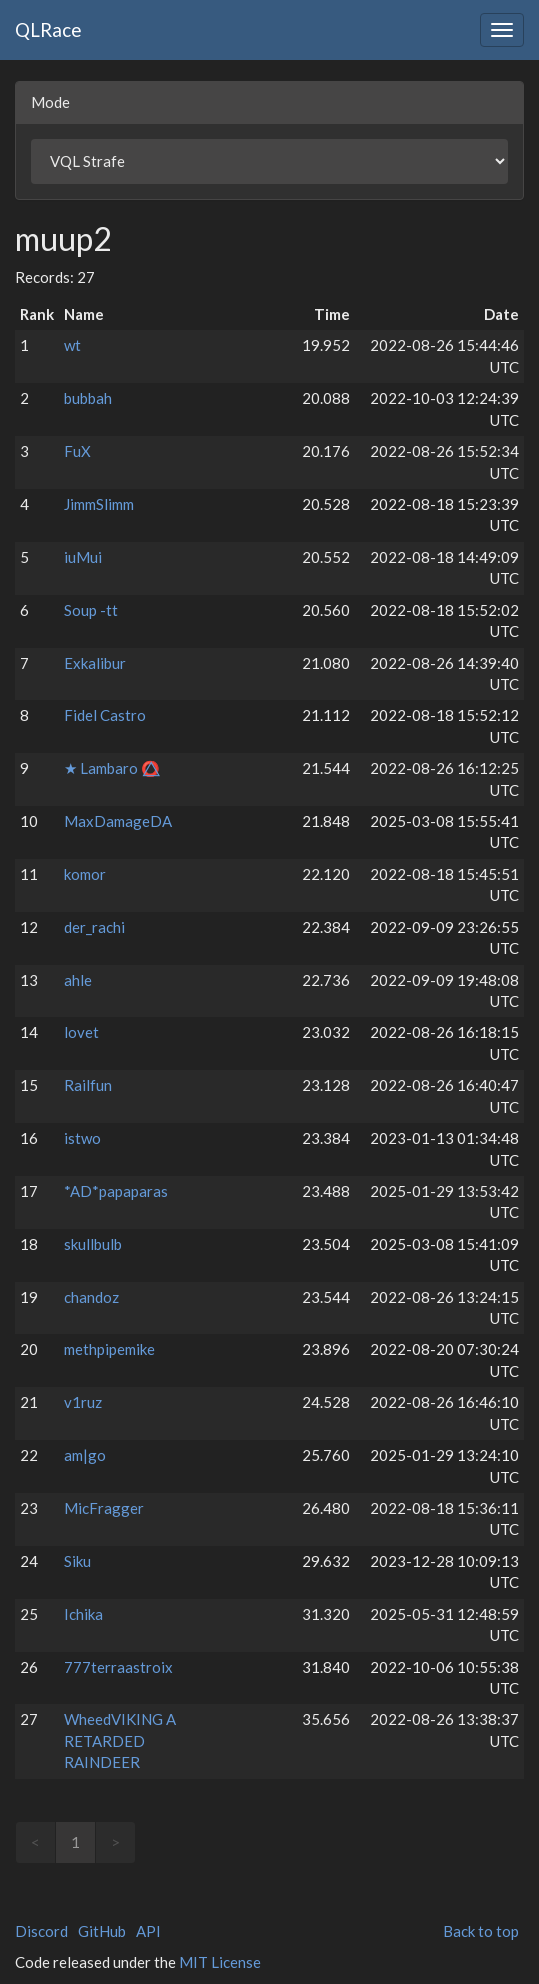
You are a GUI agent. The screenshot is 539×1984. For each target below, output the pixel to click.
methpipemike (109, 1349)
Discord (41, 1931)
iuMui (83, 557)
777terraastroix (118, 1667)
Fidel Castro (105, 715)
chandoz (91, 1297)
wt (72, 345)
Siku (77, 1561)
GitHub (102, 1931)
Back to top (481, 1931)
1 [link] (75, 1842)
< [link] (35, 1842)
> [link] (115, 1842)
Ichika (83, 1614)
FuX (77, 451)
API (148, 1931)
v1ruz (83, 1402)
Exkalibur (95, 663)
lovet (81, 1032)
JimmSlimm (99, 504)
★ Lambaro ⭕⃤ (112, 768)
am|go (85, 1455)
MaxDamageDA (118, 821)
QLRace (48, 29)
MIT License (220, 1962)
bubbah (88, 398)
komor (85, 874)
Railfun (88, 1085)
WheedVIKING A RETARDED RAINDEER (120, 1740)
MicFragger (104, 1508)
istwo (82, 1138)
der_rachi (94, 927)
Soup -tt (91, 610)
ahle (78, 980)
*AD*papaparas (116, 1191)
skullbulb (93, 1244)
